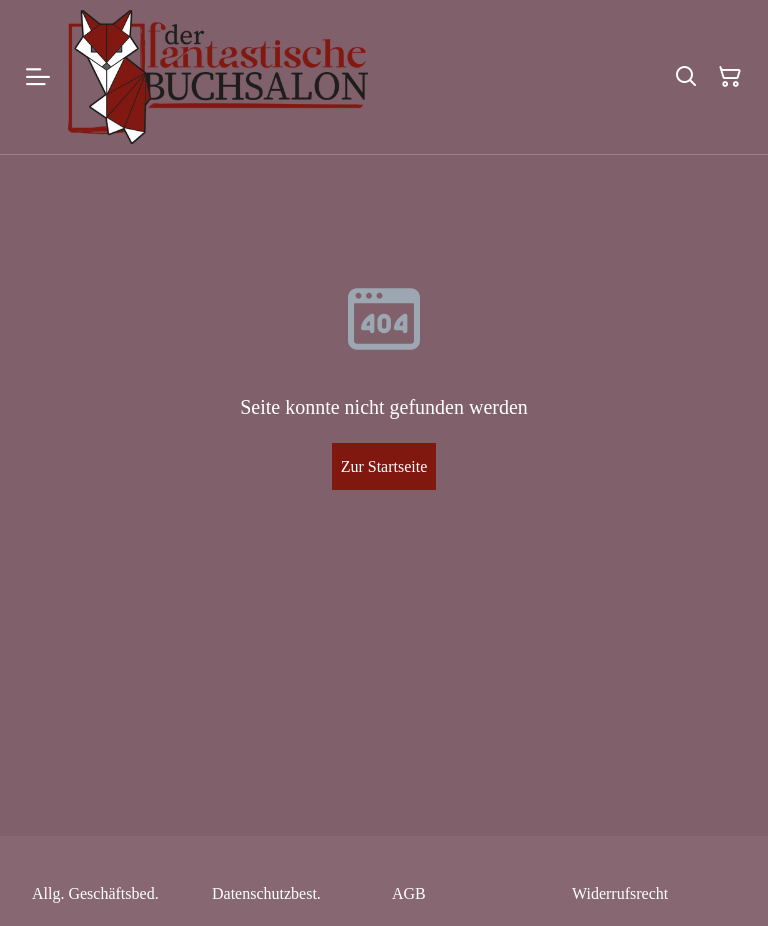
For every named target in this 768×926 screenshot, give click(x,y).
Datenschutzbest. (266, 893)
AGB (409, 893)
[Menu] (38, 77)
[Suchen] (686, 77)
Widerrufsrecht (620, 893)
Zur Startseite (384, 466)
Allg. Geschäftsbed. (95, 893)
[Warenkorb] (730, 77)
